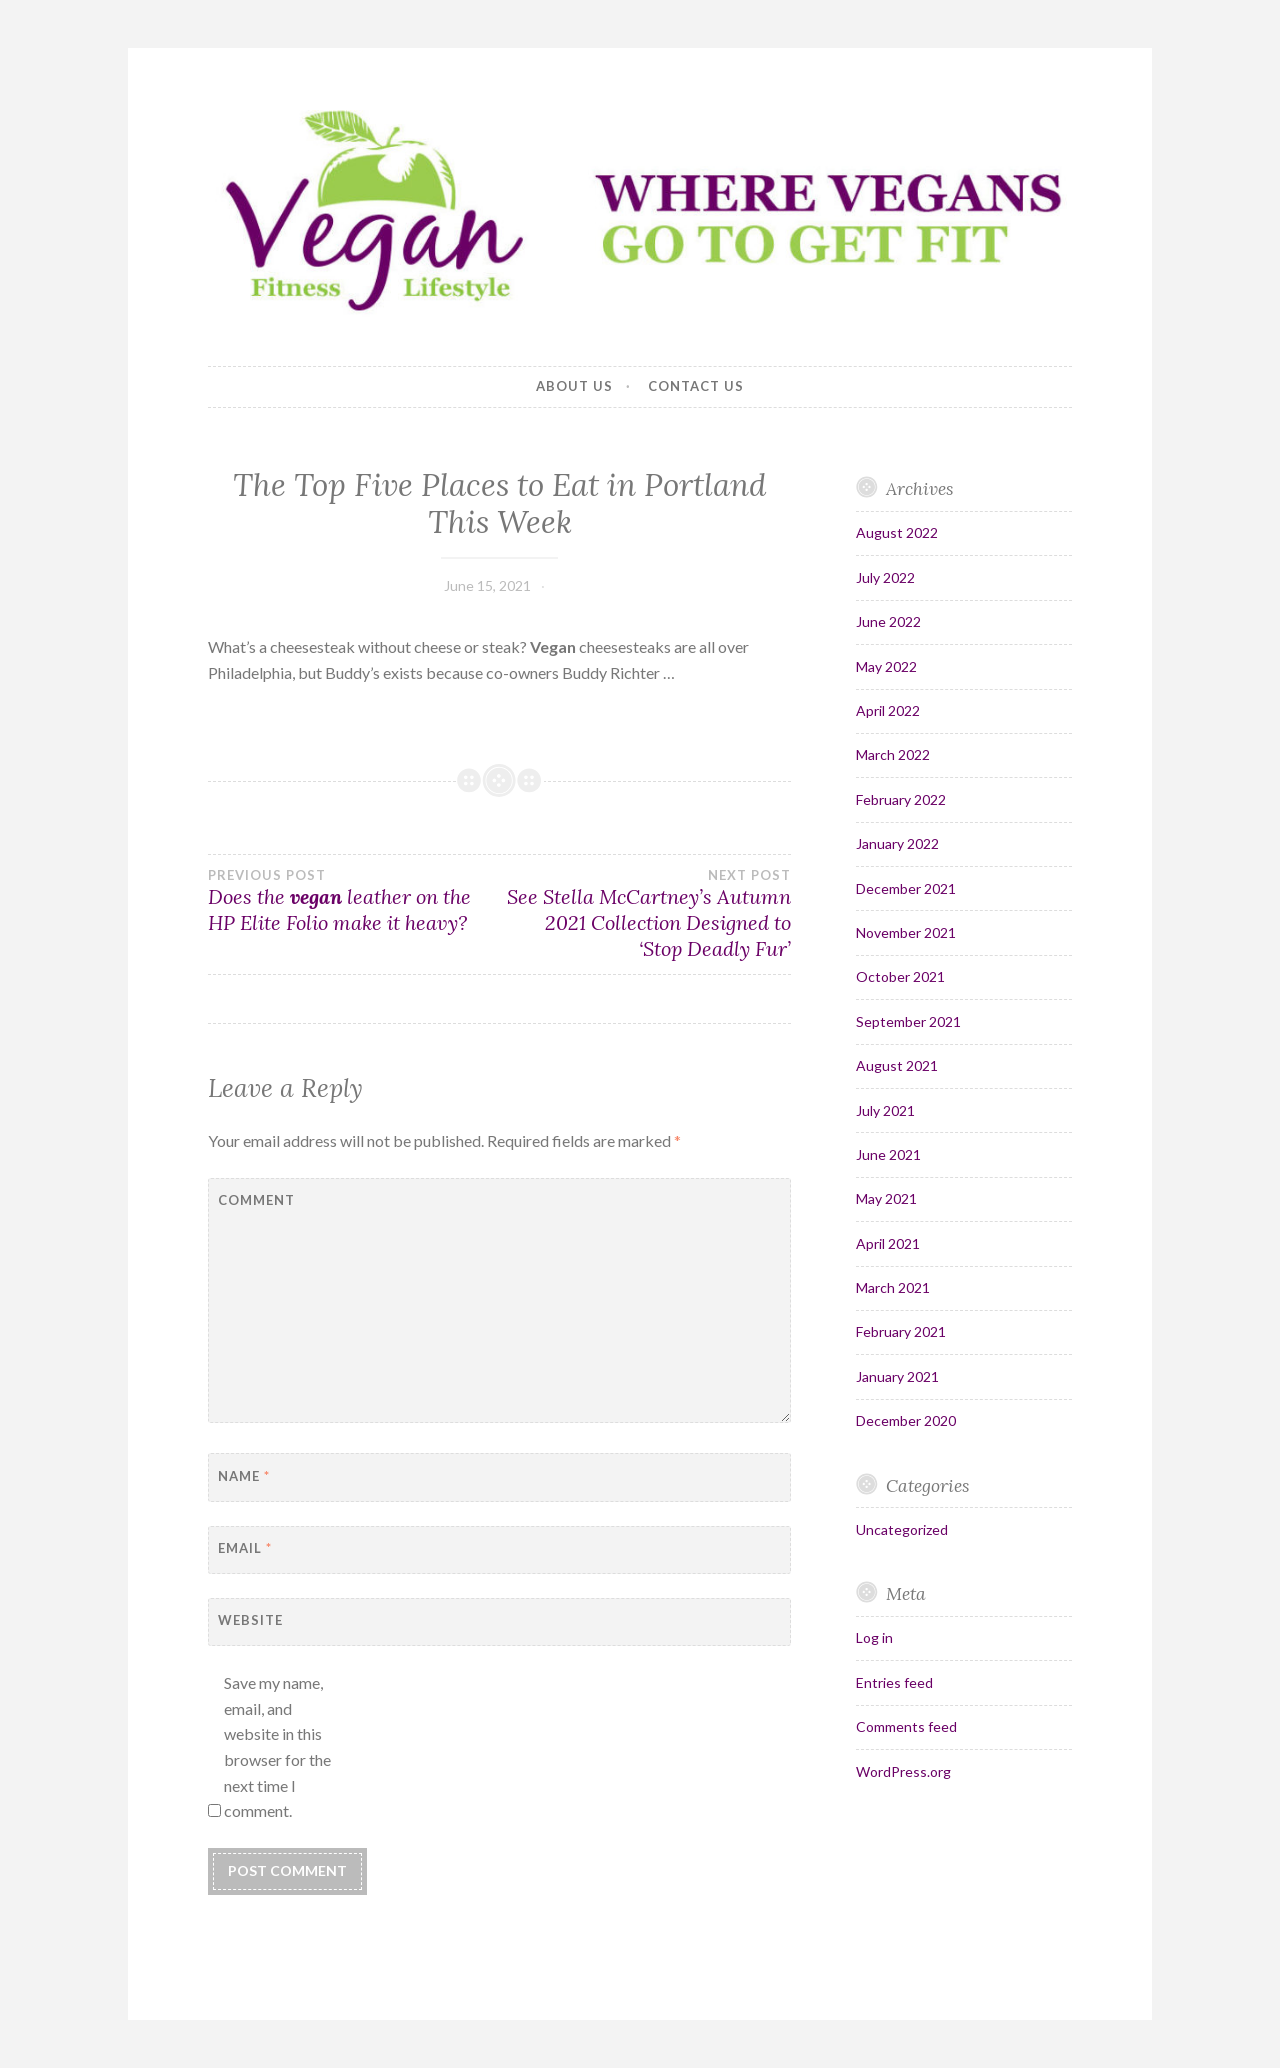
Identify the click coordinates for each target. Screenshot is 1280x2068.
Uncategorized (902, 1529)
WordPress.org (903, 1771)
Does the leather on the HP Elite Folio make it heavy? (354, 901)
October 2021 (900, 976)
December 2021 (906, 888)
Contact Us (696, 386)
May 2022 (886, 666)
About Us (574, 386)
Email (245, 1548)
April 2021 (888, 1243)
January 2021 (897, 1376)
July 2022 (885, 577)
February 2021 (901, 1331)
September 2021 (908, 1021)
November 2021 (906, 932)
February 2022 (901, 799)
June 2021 (888, 1154)
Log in (874, 1637)
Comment (256, 1200)
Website (250, 1620)
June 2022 (888, 621)
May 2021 (886, 1198)
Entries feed (894, 1682)
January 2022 (897, 843)
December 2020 (906, 1420)
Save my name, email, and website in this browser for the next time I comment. (277, 1746)
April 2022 (888, 710)
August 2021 (897, 1065)
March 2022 (893, 754)
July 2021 (885, 1110)
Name (244, 1476)
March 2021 (893, 1287)
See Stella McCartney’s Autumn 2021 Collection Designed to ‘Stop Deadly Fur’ (646, 914)
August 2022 (897, 532)
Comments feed (906, 1726)
